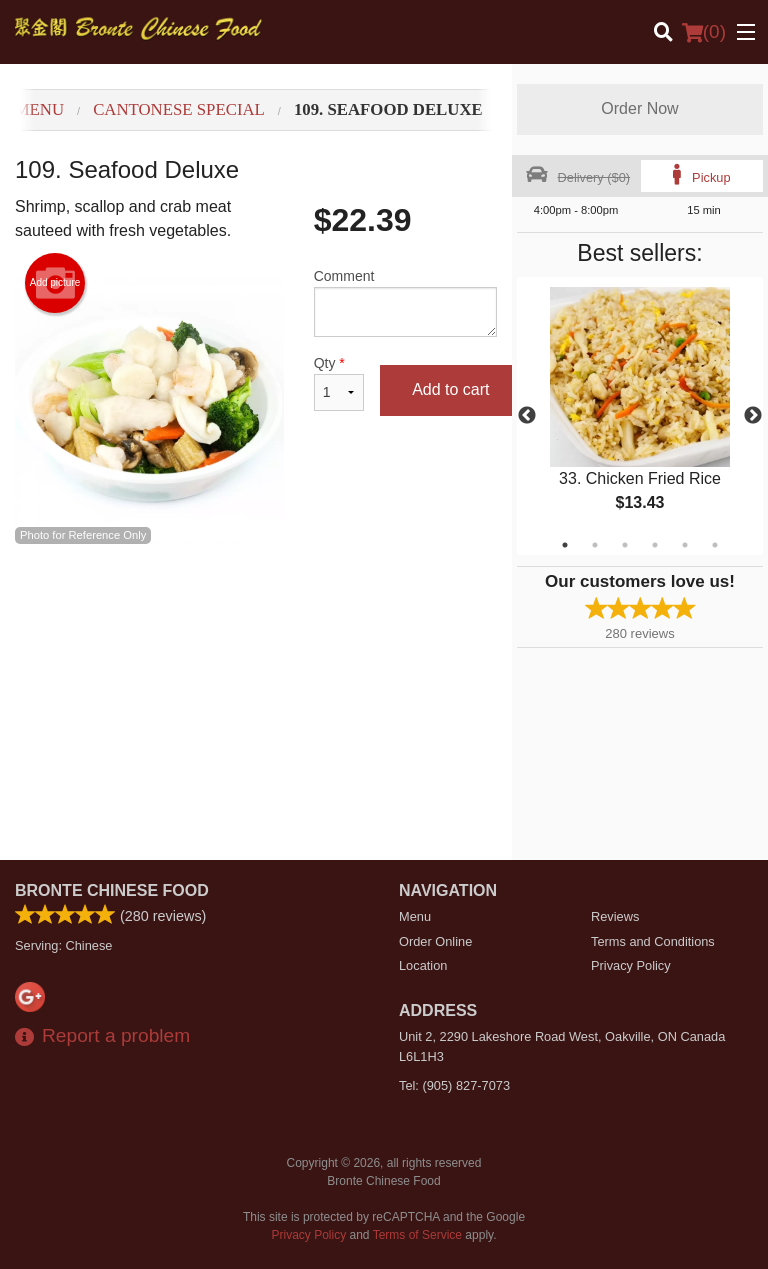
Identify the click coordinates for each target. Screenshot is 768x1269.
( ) (704, 32)
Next (753, 416)
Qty (339, 383)
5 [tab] (685, 545)
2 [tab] (595, 545)
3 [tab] (625, 545)
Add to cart (450, 389)
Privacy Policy (631, 965)
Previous (527, 416)
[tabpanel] (640, 416)
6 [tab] (715, 545)
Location (423, 965)
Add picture (55, 283)
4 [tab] (655, 545)
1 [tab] (565, 545)
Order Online (435, 941)
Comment (405, 302)
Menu (415, 916)
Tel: (454, 1085)
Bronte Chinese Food (112, 890)
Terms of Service (417, 1235)
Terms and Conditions (653, 941)
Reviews (615, 916)
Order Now (639, 108)
